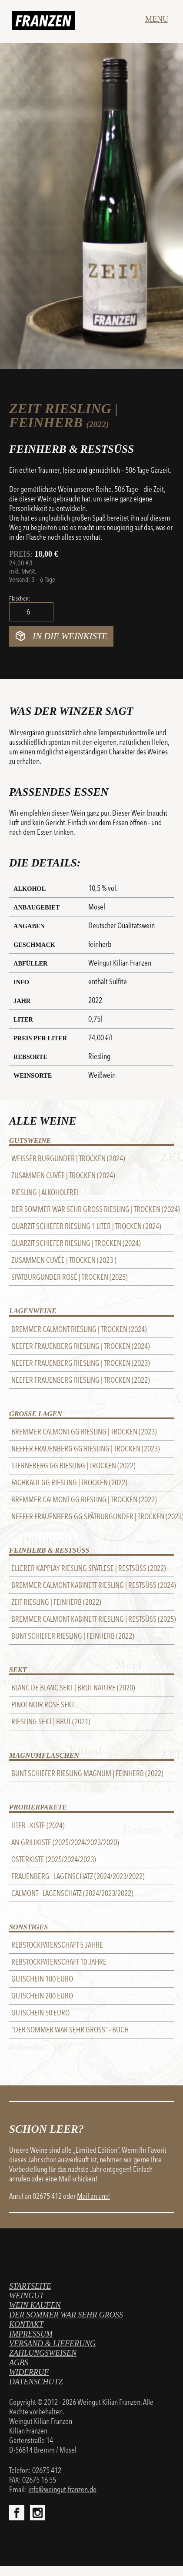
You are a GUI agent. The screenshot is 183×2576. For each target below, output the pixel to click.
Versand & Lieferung (52, 2343)
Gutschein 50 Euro (40, 2013)
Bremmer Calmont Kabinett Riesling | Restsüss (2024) (92, 1585)
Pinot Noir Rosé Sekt (42, 1705)
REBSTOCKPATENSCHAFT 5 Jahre (57, 1945)
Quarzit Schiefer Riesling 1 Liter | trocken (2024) (86, 1226)
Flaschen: (19, 598)
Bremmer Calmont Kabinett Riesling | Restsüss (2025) (92, 1619)
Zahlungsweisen (43, 2353)
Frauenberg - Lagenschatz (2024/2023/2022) (78, 1876)
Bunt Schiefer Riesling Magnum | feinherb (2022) (87, 1773)
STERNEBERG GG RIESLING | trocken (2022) (73, 1466)
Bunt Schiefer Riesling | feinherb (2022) (72, 1636)
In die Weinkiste (70, 636)
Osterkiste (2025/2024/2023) (53, 1859)
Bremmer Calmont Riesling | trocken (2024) (79, 1329)
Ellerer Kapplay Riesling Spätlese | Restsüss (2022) (88, 1568)
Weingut (26, 2295)
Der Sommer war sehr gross (66, 2314)
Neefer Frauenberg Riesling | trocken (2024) (80, 1346)
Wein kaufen (35, 2305)
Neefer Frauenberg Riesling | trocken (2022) (80, 1380)
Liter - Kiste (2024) (38, 1825)
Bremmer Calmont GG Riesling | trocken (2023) (84, 1432)
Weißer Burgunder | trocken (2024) (68, 1158)
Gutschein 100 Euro (42, 1979)
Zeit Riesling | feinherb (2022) (56, 1602)
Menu (156, 19)
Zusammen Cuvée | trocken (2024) (63, 1175)
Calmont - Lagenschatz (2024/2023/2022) (72, 1893)
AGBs (18, 2362)
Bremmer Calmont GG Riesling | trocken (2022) (84, 1499)
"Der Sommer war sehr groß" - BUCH (70, 2030)
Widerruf (29, 2372)
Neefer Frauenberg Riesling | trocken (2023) (80, 1363)
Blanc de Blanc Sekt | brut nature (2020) (73, 1688)
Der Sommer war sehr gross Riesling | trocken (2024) (92, 1209)
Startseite (30, 2286)
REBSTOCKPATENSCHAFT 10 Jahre (58, 1962)
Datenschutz (36, 2381)
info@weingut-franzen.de (62, 2489)
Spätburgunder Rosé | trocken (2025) (69, 1277)
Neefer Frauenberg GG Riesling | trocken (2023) (85, 1449)
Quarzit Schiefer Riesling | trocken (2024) (76, 1243)
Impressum (31, 2334)
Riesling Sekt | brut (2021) (50, 1721)
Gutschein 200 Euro (42, 1996)
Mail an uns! (93, 2196)
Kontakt (26, 2324)
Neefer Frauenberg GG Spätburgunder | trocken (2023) (92, 1516)
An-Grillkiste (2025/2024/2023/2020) (65, 1842)
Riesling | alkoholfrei (45, 1192)
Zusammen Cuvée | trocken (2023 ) (63, 1260)
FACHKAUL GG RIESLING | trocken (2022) (69, 1482)
